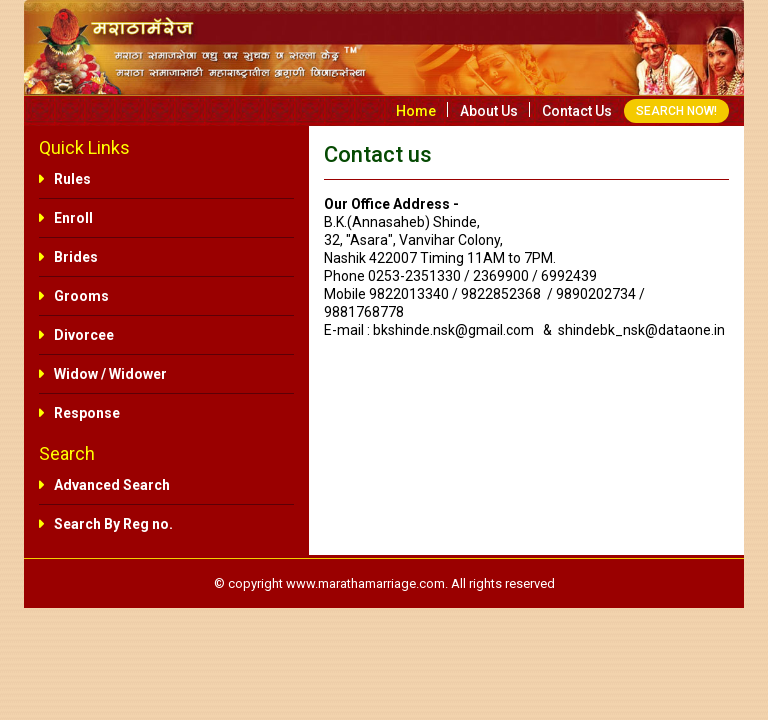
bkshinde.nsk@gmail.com (453, 330)
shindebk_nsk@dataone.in (641, 330)
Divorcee (84, 335)
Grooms (81, 296)
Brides (76, 257)
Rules (72, 179)
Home (416, 111)
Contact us (577, 111)
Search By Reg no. (113, 524)
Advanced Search (112, 485)
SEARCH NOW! (676, 111)
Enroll (73, 218)
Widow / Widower (110, 374)
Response (87, 413)
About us (489, 111)
